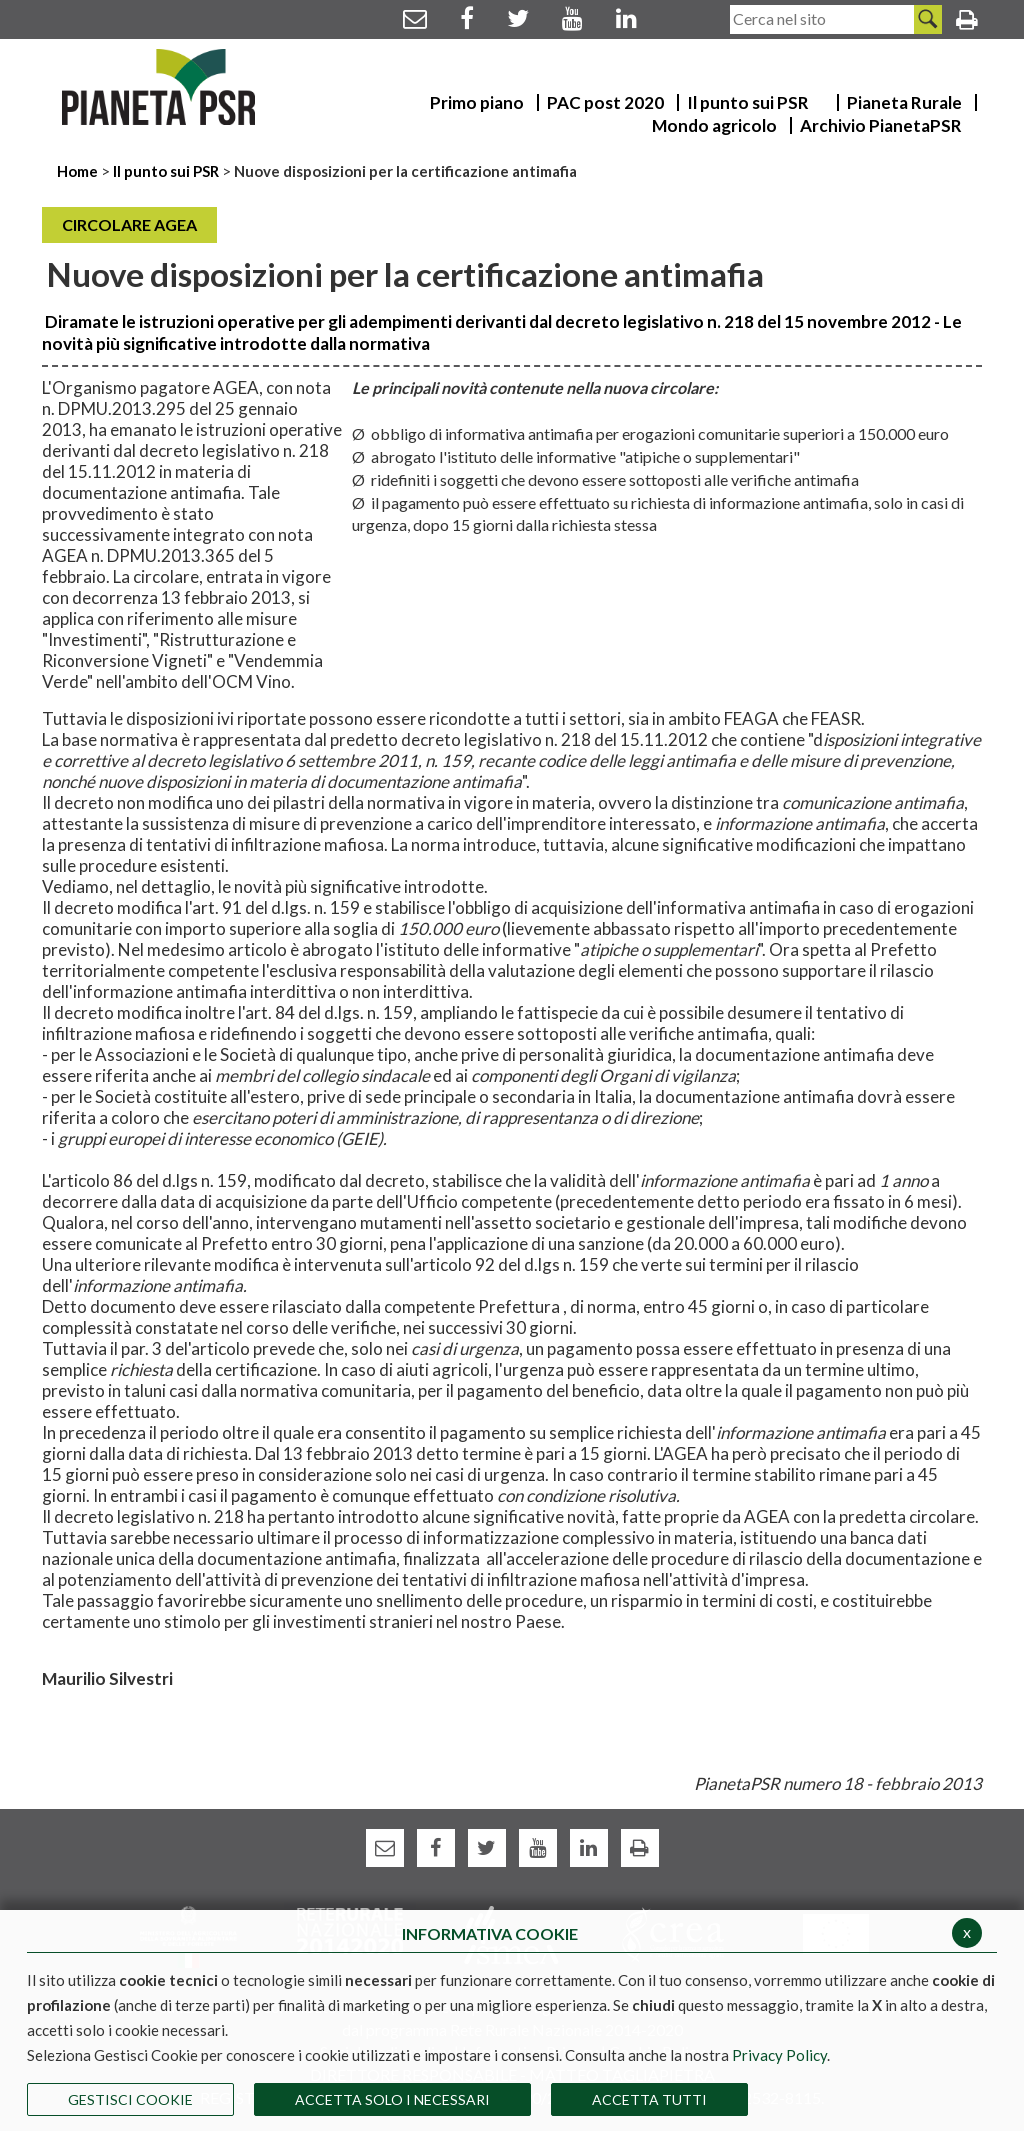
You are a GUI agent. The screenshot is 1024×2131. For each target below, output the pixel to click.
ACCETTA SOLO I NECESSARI (392, 2099)
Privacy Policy (779, 2055)
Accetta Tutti (649, 2099)
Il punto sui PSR (166, 171)
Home (79, 171)
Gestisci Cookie (130, 2099)
